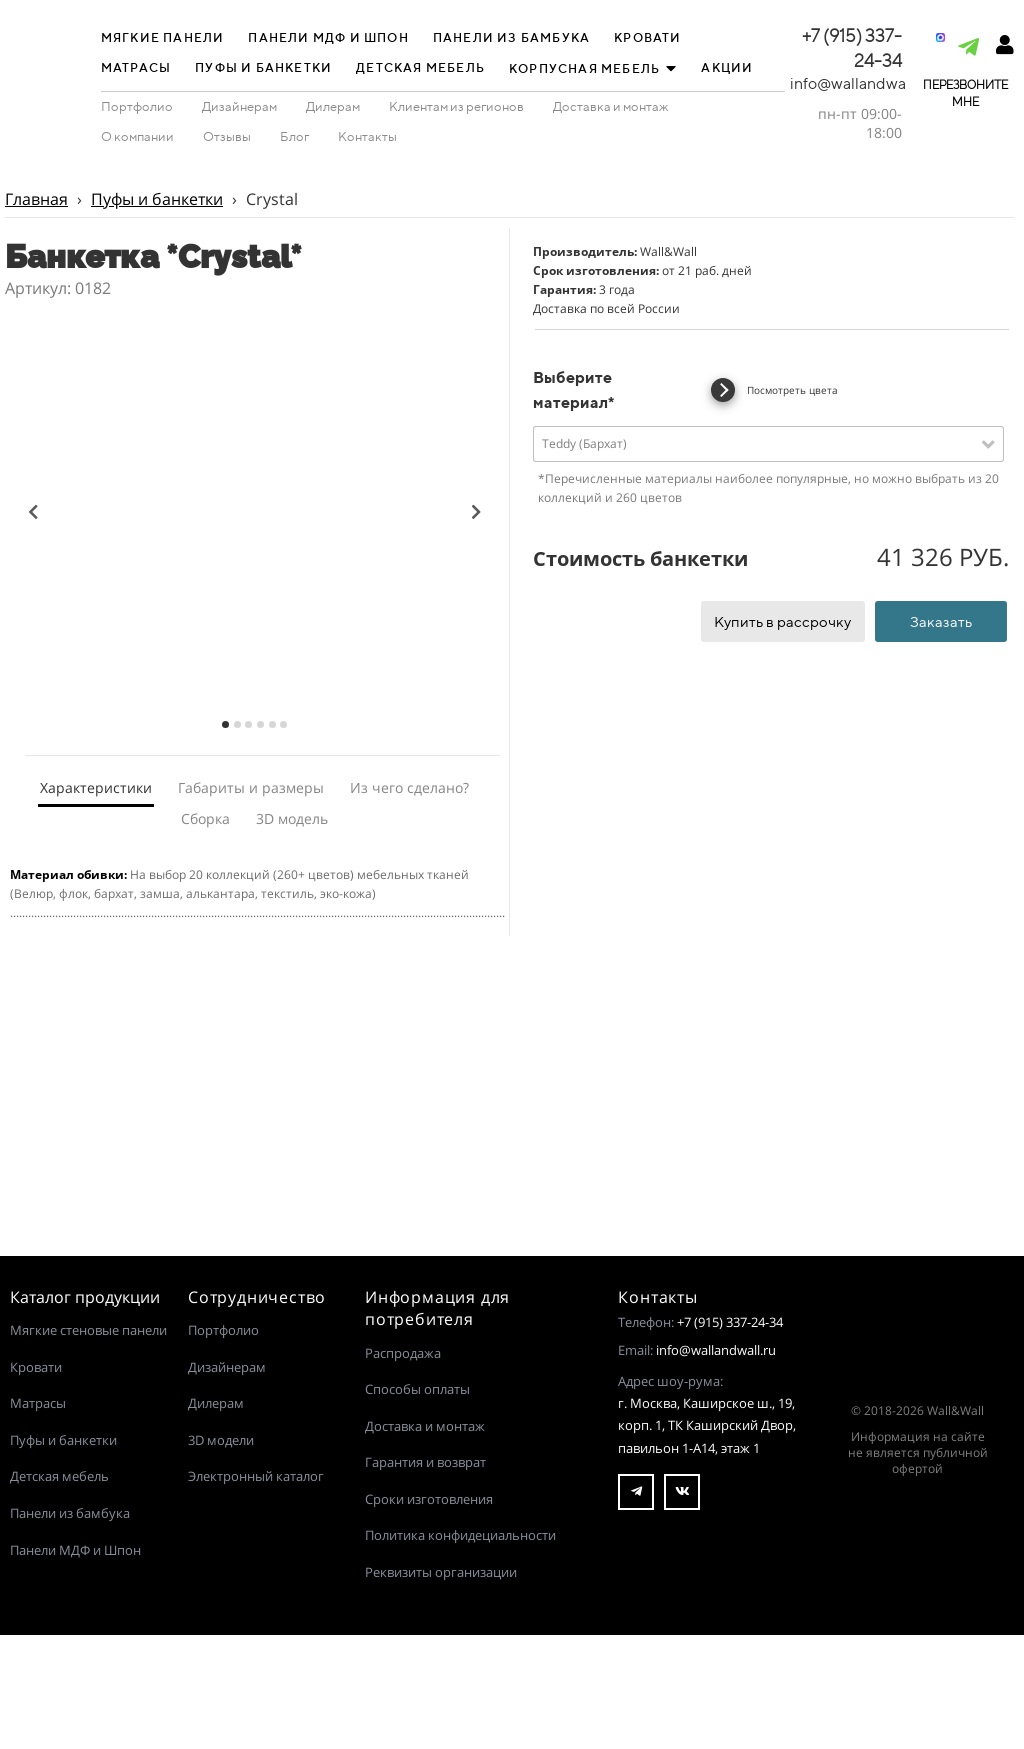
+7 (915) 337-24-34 (730, 1322)
